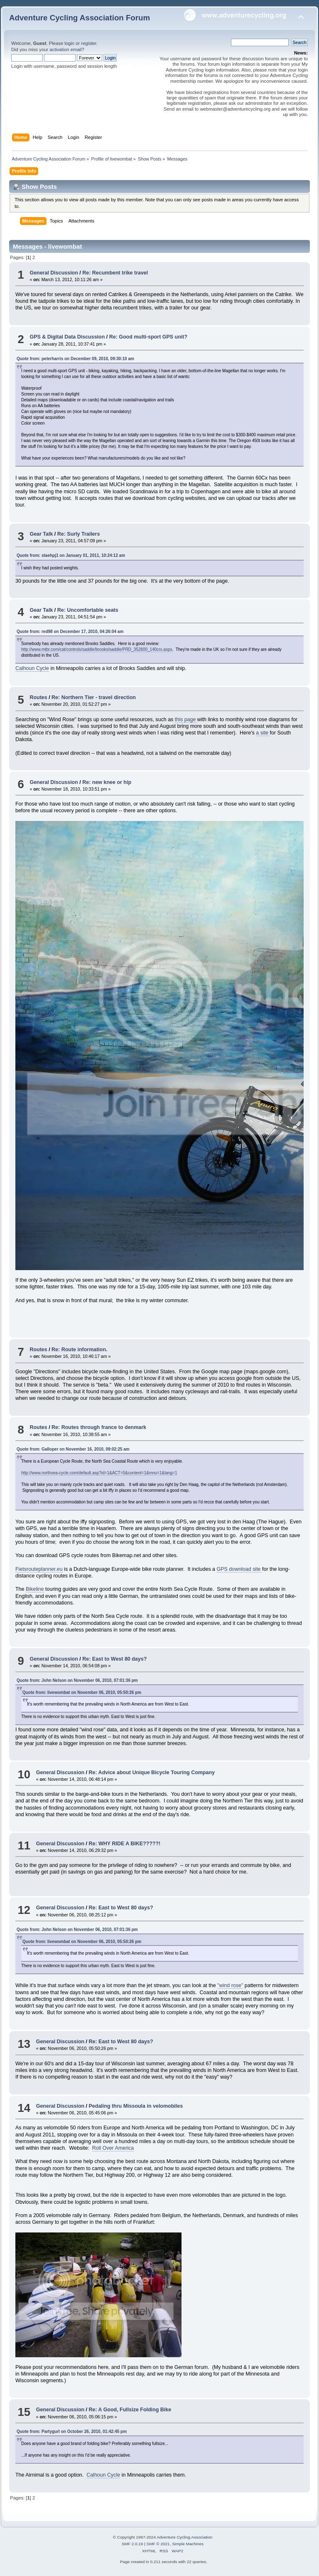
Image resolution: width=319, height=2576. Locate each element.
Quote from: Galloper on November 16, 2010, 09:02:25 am (73, 1449)
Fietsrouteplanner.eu (39, 1569)
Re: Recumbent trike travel (115, 273)
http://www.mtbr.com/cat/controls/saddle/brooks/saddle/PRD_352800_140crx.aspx (96, 649)
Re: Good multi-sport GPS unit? (148, 337)
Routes (38, 697)
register (88, 43)
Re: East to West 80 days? (114, 1659)
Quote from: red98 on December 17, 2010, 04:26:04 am (70, 631)
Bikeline (35, 1589)
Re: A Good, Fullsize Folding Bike (130, 2410)
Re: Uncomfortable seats (87, 610)
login (69, 43)
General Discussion (53, 273)
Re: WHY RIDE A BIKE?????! (125, 1844)
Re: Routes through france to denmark (99, 1427)
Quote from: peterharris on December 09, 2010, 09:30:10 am (75, 358)
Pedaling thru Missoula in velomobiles (136, 2106)
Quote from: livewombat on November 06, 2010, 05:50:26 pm (81, 1692)
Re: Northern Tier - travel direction (94, 697)
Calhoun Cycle (32, 668)
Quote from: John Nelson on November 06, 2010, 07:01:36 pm (77, 1680)
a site (263, 733)
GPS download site (239, 1569)
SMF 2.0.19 (132, 2543)
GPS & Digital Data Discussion (67, 337)
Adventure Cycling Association (184, 2537)
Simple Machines (188, 2543)
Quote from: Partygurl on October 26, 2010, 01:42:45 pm (72, 2431)
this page (186, 719)
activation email (65, 49)
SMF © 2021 (158, 2543)
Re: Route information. (79, 1349)
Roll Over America (113, 2148)
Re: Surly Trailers (78, 534)
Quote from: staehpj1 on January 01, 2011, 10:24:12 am (71, 555)
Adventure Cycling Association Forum (79, 17)
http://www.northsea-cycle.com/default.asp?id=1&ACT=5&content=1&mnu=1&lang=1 (99, 1473)
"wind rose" (230, 1985)
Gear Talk (41, 534)
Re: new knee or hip (106, 782)
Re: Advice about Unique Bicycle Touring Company (152, 1772)
